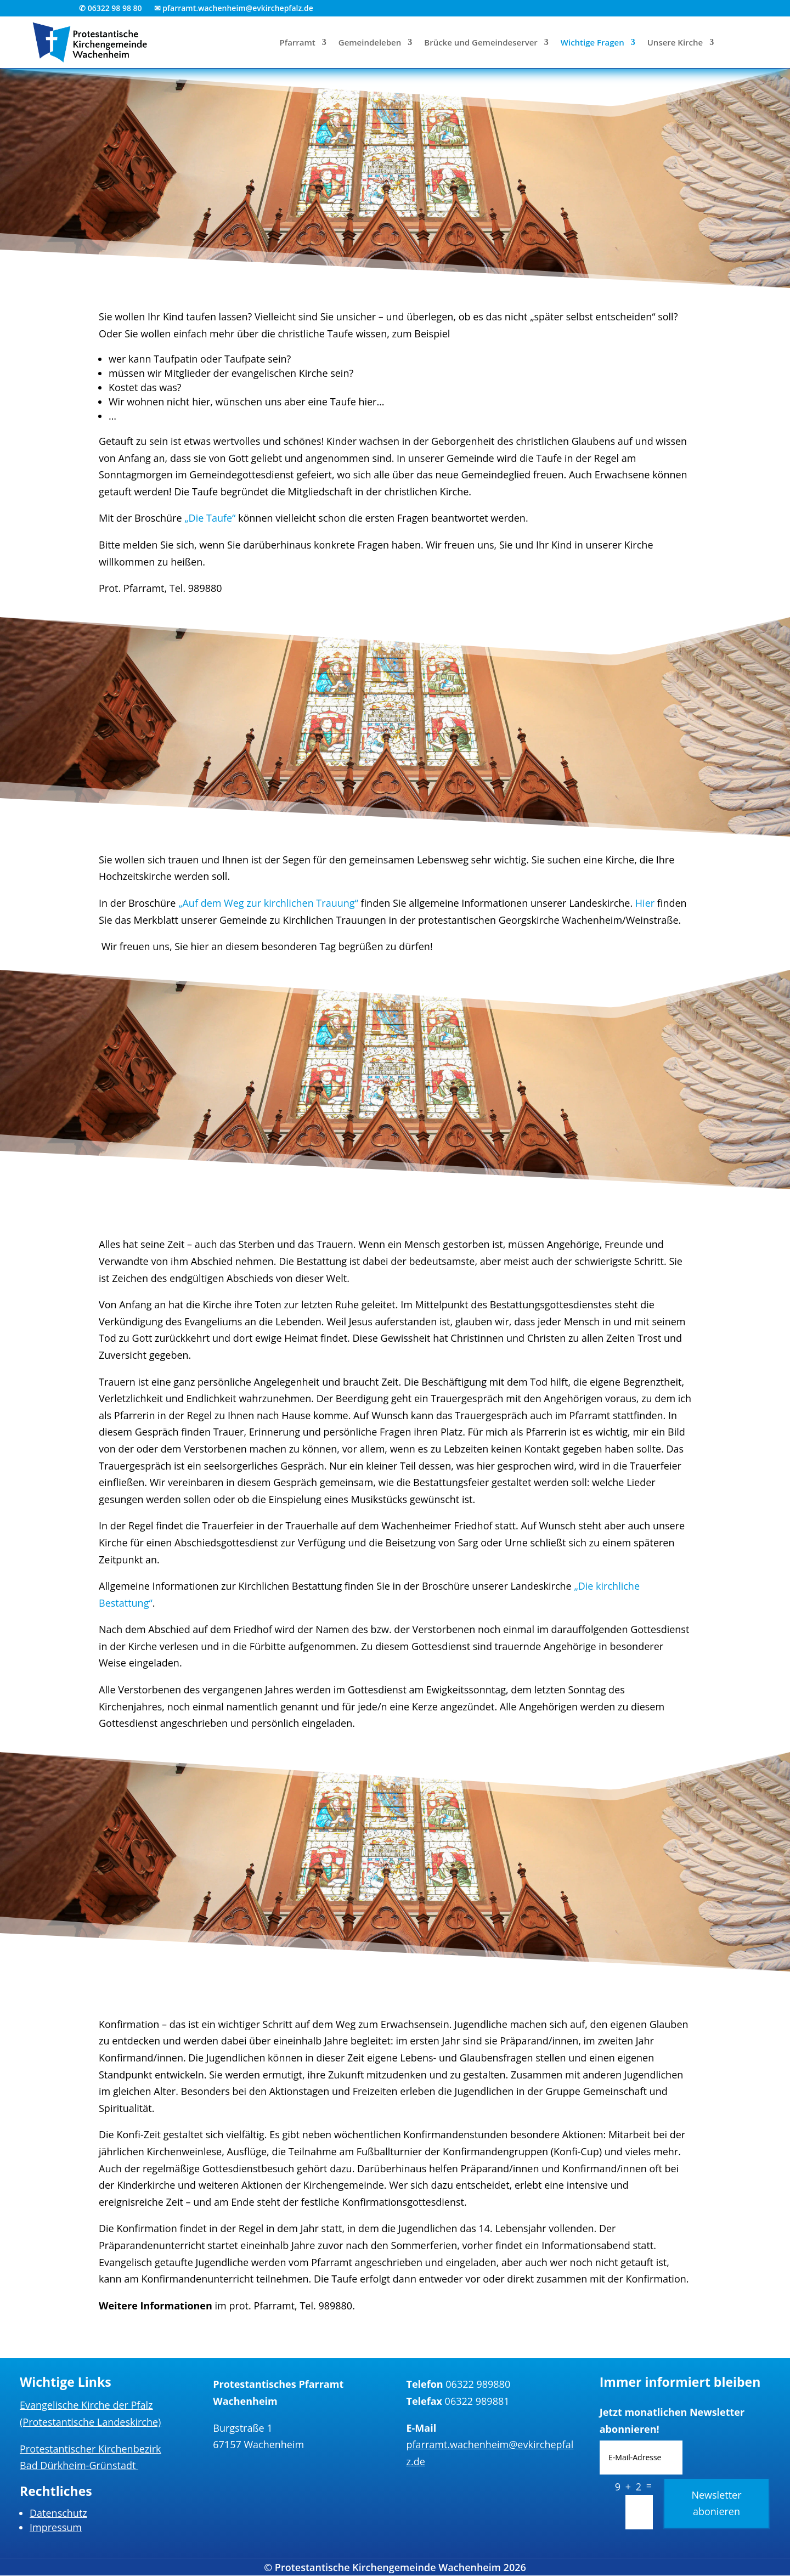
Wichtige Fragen (592, 43)
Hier (644, 902)
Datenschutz (58, 2512)
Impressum (56, 2527)
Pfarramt (297, 43)
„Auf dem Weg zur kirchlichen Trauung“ (268, 902)
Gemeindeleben (370, 43)
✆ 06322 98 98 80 (110, 8)
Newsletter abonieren (716, 2503)
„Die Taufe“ (209, 517)
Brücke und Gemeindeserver (480, 43)
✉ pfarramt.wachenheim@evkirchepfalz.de (233, 8)
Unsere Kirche (675, 43)
